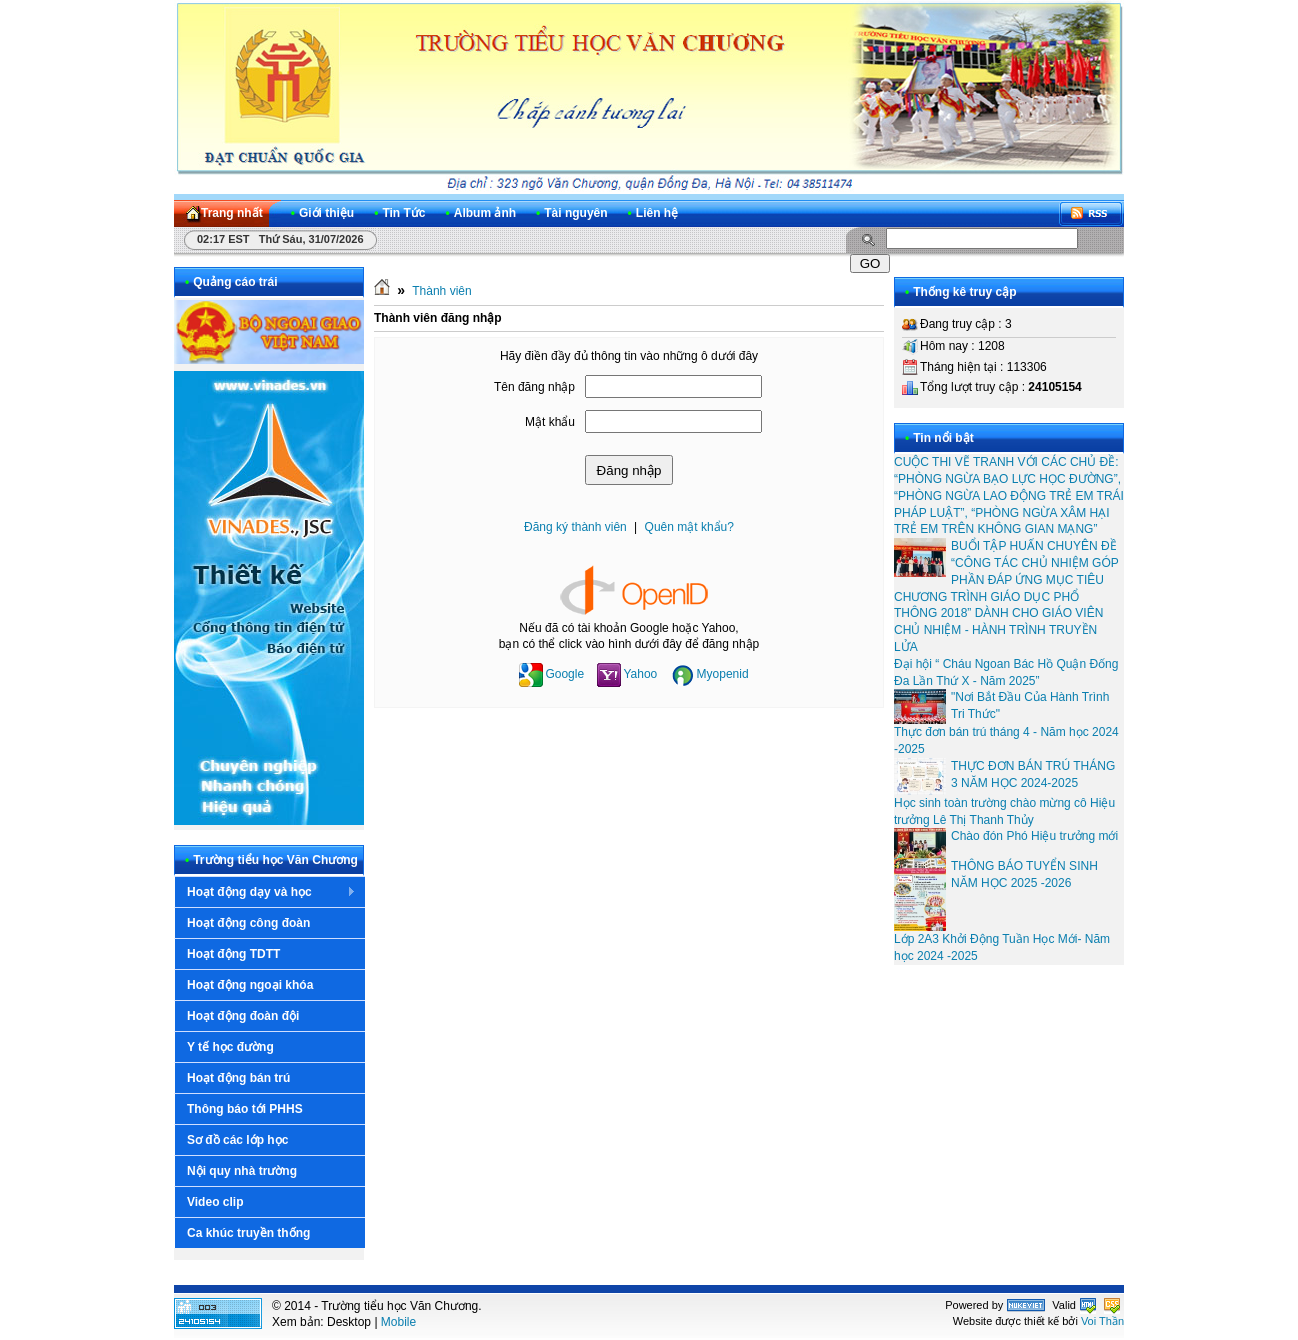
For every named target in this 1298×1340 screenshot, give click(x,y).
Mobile (398, 1322)
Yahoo (627, 674)
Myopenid (710, 674)
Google (551, 674)
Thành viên (441, 291)
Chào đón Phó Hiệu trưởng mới (1034, 836)
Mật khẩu (550, 422)
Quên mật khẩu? (689, 527)
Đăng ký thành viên (575, 527)
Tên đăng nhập (534, 387)
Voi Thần (1102, 1321)
